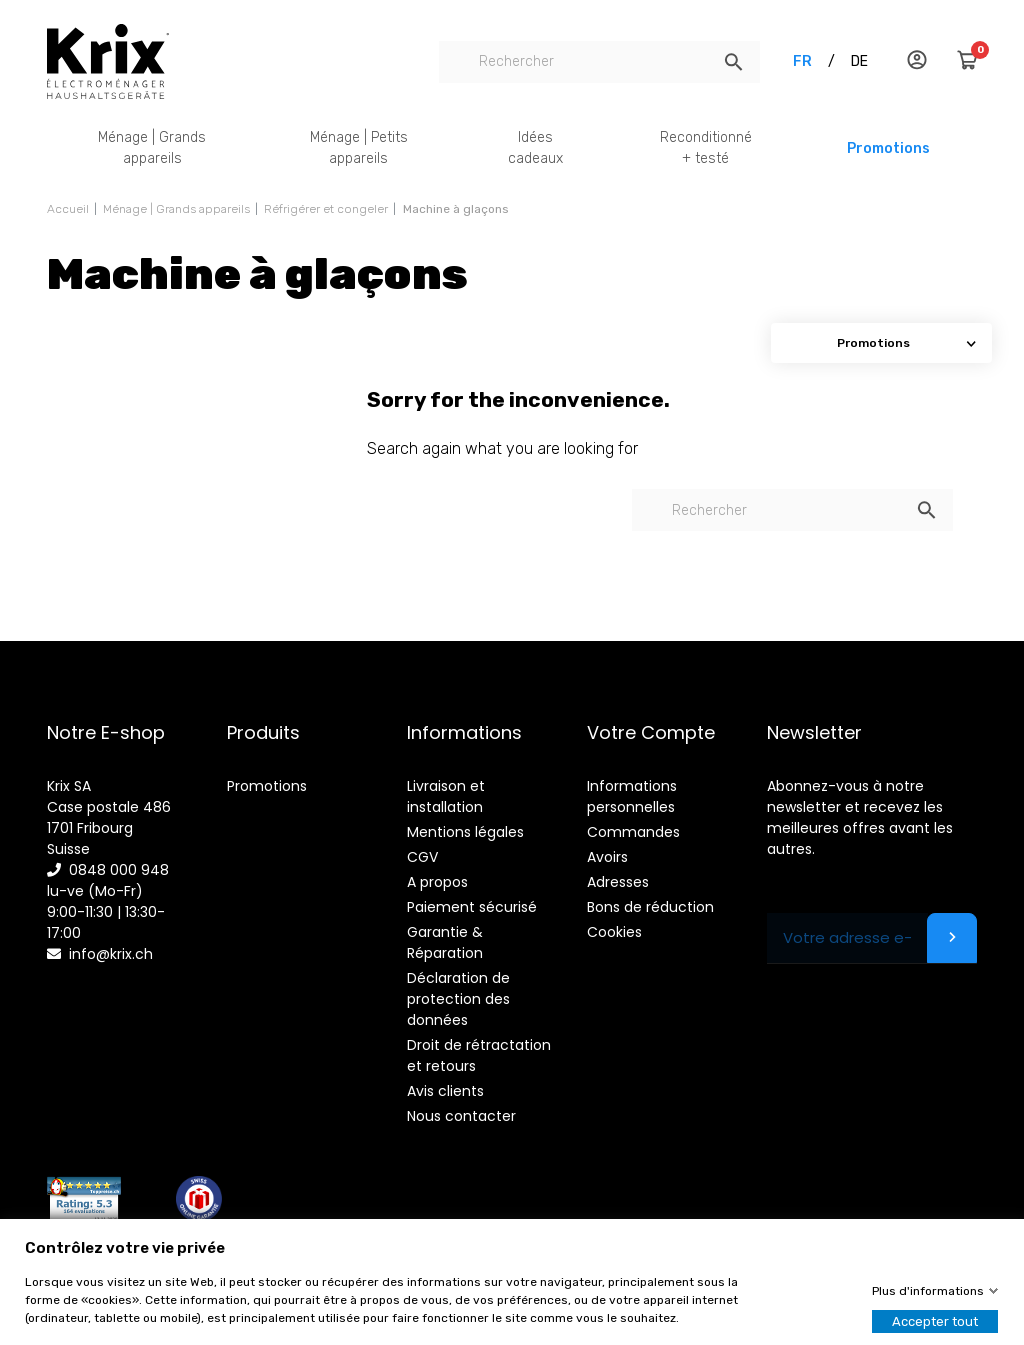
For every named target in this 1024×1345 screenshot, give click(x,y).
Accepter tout (935, 1321)
